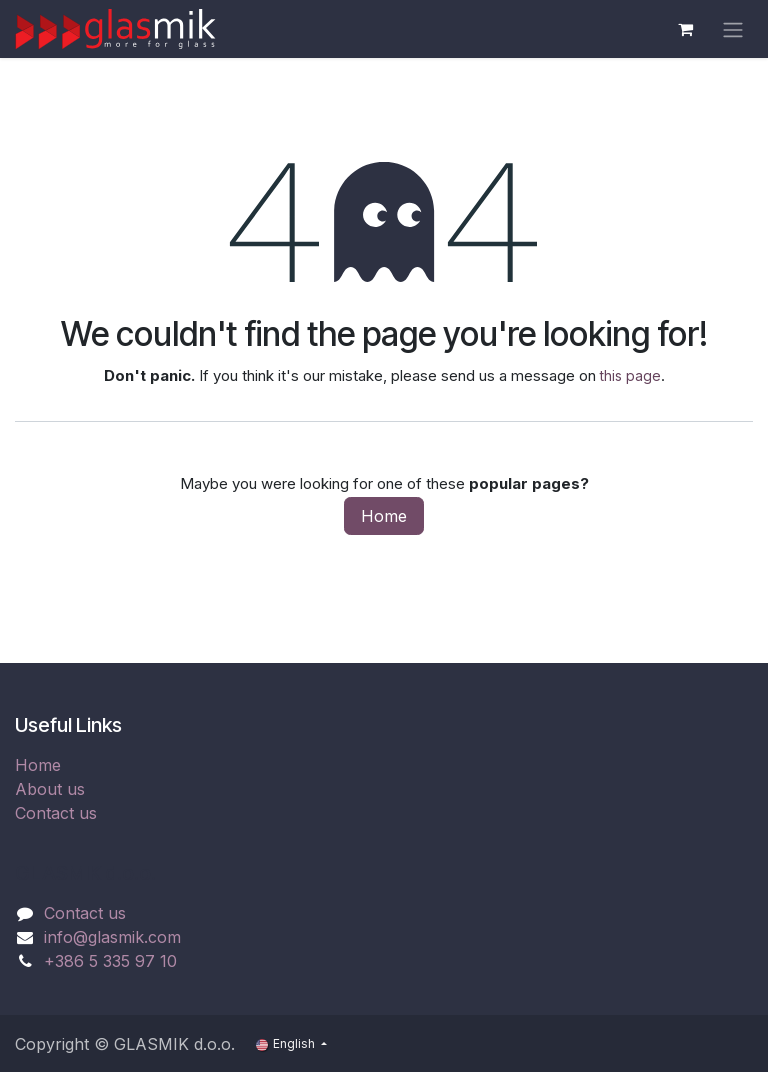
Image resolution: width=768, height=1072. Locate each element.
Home (384, 516)
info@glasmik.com (112, 937)
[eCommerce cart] (685, 29)
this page (630, 375)
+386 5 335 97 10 (110, 961)
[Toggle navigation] (733, 29)
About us (50, 789)
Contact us (56, 813)
